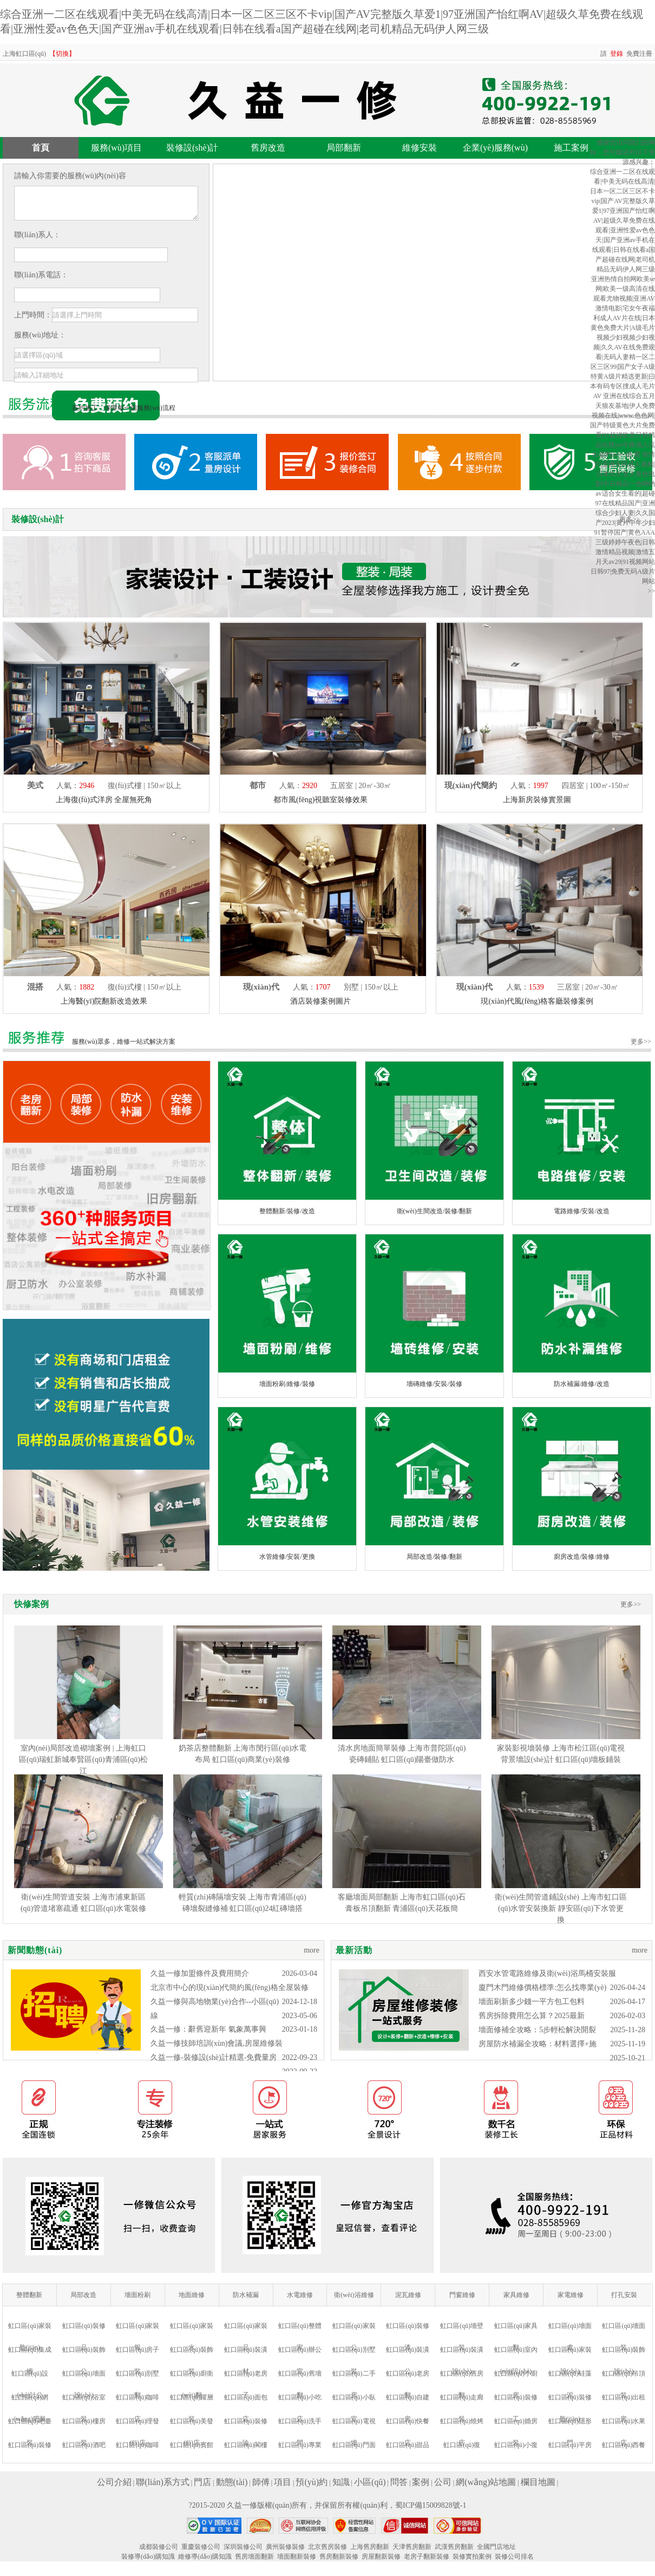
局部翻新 (343, 147)
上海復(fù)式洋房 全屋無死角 (104, 800)
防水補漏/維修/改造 (582, 1384)
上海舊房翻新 (369, 2547)
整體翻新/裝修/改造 (287, 1211)
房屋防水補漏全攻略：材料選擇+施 (538, 2044)
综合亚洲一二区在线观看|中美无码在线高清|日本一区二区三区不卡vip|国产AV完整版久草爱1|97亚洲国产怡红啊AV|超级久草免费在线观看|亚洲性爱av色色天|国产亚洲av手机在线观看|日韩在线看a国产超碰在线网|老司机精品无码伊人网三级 (622, 220)
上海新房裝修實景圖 (537, 800)
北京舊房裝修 (327, 2547)
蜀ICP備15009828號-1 (430, 2505)
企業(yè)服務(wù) (495, 147)
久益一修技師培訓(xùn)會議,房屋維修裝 (216, 2043)
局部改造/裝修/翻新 (434, 1556)
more (311, 1950)
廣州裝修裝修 (285, 2547)
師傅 (261, 2482)
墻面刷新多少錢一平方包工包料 (532, 2002)
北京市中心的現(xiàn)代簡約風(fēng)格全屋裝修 (229, 1987)
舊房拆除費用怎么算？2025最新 (532, 2016)
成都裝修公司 (158, 2547)
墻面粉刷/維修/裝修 (287, 1384)
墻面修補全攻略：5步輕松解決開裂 (537, 2030)
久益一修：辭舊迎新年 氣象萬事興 (208, 2029)
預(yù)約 (312, 2482)
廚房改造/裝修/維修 (582, 1556)
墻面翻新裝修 (296, 2556)
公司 (442, 2482)
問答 (399, 2482)
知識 (341, 2482)
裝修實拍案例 (472, 2556)
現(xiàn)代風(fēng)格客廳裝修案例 (537, 1001)
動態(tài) (232, 2482)
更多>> (641, 1041)
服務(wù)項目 (116, 147)
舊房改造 (268, 147)
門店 (202, 2482)
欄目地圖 (538, 2482)
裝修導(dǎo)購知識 (148, 2556)
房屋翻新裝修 (381, 2556)
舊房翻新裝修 (338, 2556)
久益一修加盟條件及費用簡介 (199, 1973)
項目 (282, 2482)
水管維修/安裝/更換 (287, 1556)
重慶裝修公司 (200, 2547)
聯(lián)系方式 (162, 2482)
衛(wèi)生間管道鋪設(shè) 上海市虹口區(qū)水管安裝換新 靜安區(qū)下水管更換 (560, 1908)
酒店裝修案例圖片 (320, 1001)
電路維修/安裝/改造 (582, 1211)
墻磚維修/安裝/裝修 (434, 1384)
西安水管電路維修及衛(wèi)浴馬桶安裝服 (547, 1973)
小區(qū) (370, 2482)
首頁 (40, 147)
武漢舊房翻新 (454, 2547)
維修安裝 (419, 147)
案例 (420, 2482)
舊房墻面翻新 (254, 2556)
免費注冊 (639, 53)
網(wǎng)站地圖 (486, 2482)
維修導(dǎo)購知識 (205, 2556)
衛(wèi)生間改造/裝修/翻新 (435, 1211)
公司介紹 (114, 2482)
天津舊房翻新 (411, 2547)
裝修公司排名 (514, 2556)
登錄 (616, 53)
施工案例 (571, 147)
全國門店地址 (496, 2547)
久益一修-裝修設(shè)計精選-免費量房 (213, 2057)
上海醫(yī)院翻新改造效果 (104, 1001)
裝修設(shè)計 (192, 147)
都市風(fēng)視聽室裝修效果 (320, 800)
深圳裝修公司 (243, 2547)
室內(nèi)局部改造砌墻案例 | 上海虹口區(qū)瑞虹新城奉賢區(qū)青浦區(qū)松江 (83, 1759)
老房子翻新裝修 (426, 2556)
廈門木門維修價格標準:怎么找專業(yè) (542, 1987)
